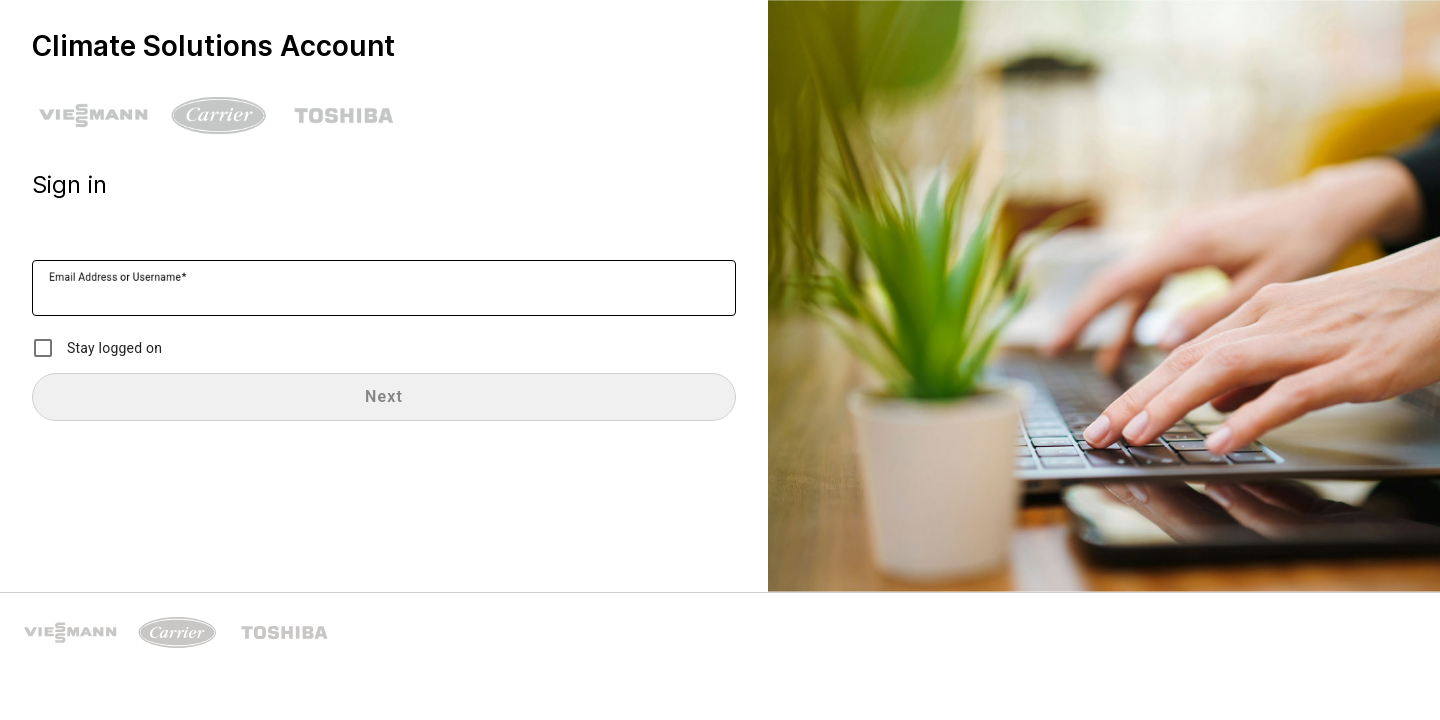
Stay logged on (114, 348)
